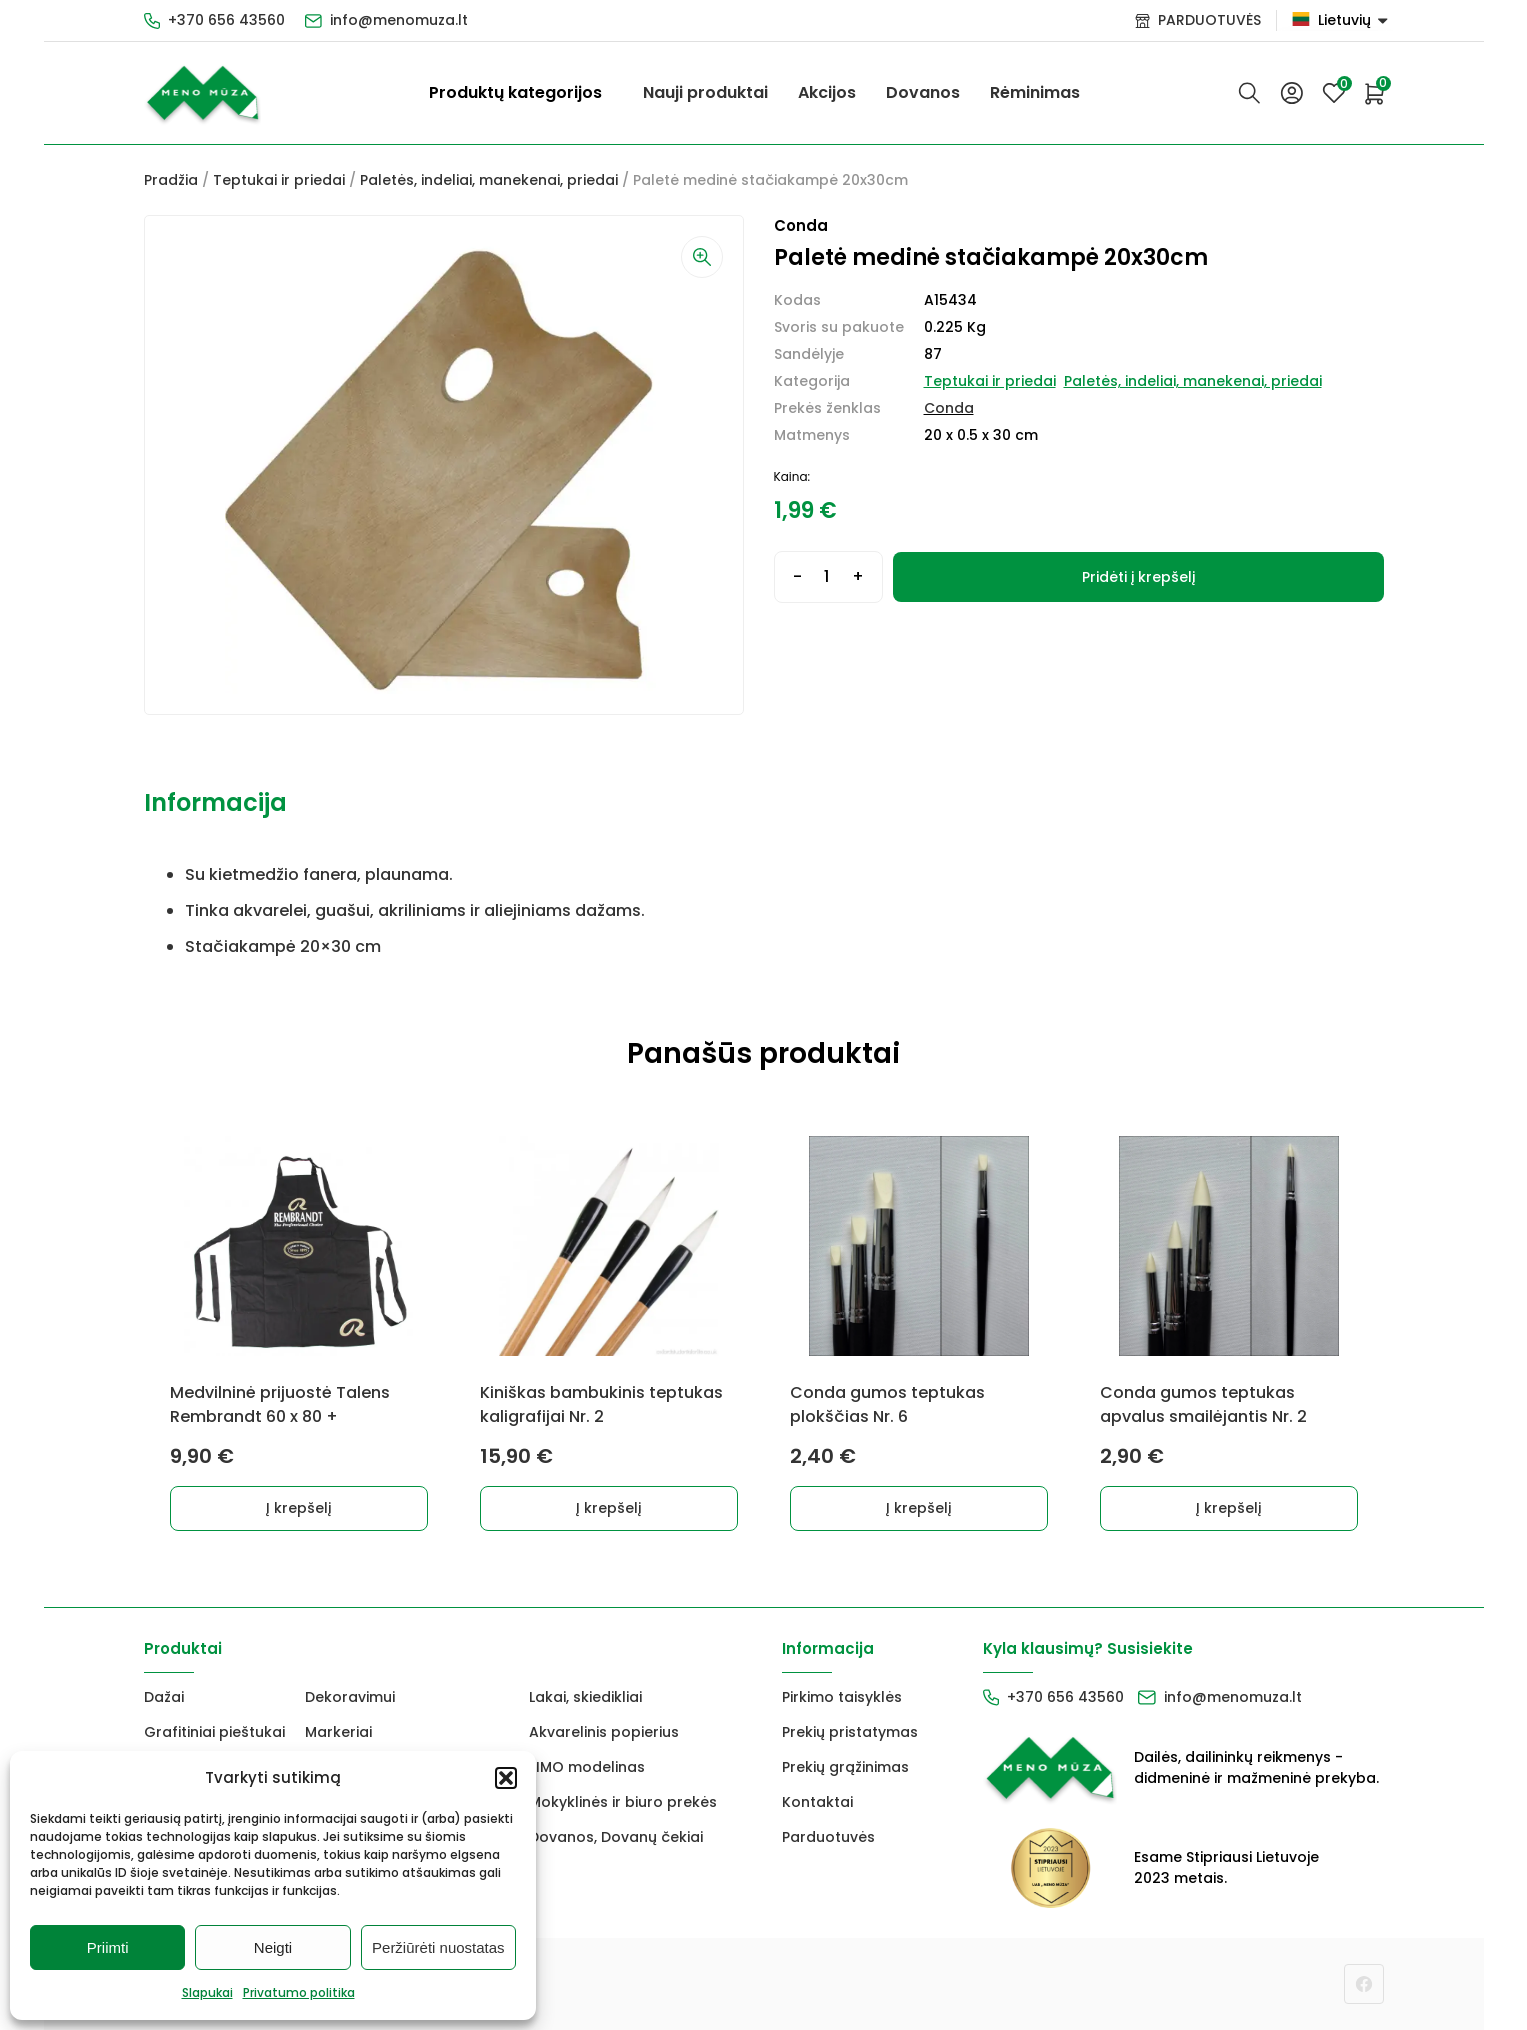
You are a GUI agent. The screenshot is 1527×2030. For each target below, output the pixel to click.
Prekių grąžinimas (845, 1767)
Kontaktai (817, 1802)
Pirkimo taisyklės (842, 1697)
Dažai (164, 1697)
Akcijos (827, 92)
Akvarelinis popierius (604, 1732)
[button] (506, 1778)
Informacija (215, 802)
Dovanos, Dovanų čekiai (616, 1837)
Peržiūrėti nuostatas (438, 1947)
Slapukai (207, 1992)
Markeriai (338, 1732)
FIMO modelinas (587, 1767)
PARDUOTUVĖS (1209, 20)
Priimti (108, 1947)
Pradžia (171, 180)
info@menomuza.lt (399, 20)
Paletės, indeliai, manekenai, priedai (489, 180)
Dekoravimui (350, 1697)
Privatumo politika (299, 1992)
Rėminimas (1035, 92)
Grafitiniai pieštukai (214, 1732)
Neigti (273, 1947)
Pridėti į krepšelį (1138, 577)
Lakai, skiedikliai (585, 1697)
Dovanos (923, 92)
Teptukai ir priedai (279, 180)
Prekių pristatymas (850, 1732)
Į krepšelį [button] (298, 1508)
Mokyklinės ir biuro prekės (623, 1802)
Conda (949, 408)
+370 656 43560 (226, 20)
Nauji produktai (705, 92)
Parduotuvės (828, 1837)
